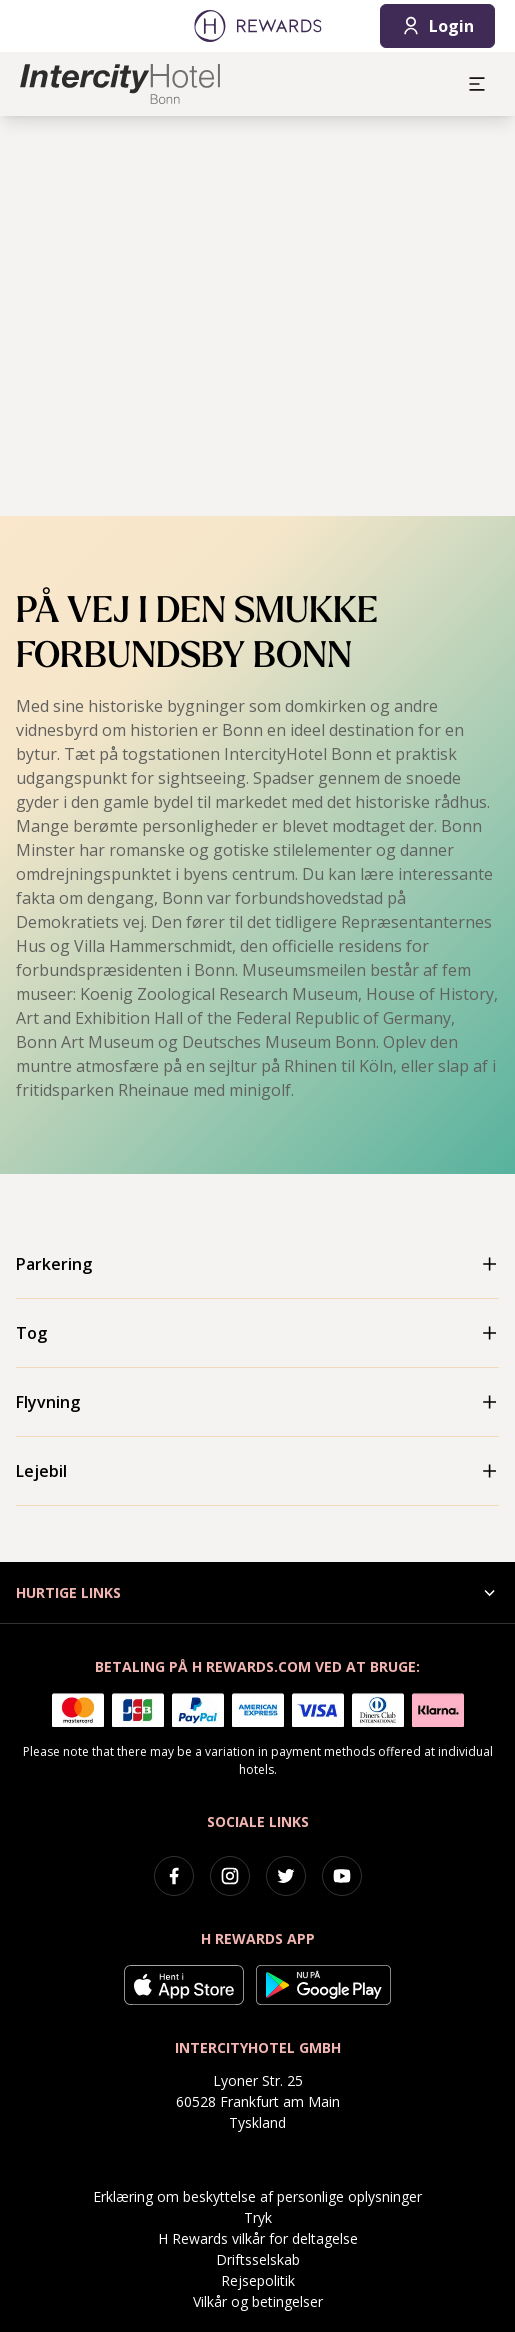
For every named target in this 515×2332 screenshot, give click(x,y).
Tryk (258, 2217)
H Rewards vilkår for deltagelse (258, 2238)
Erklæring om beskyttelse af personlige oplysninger (257, 2196)
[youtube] (342, 1876)
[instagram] (230, 1876)
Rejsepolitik (258, 2280)
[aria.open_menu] (477, 84)
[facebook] (174, 1876)
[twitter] (286, 1876)
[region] (257, 316)
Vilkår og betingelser (258, 2301)
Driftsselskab (258, 2259)
